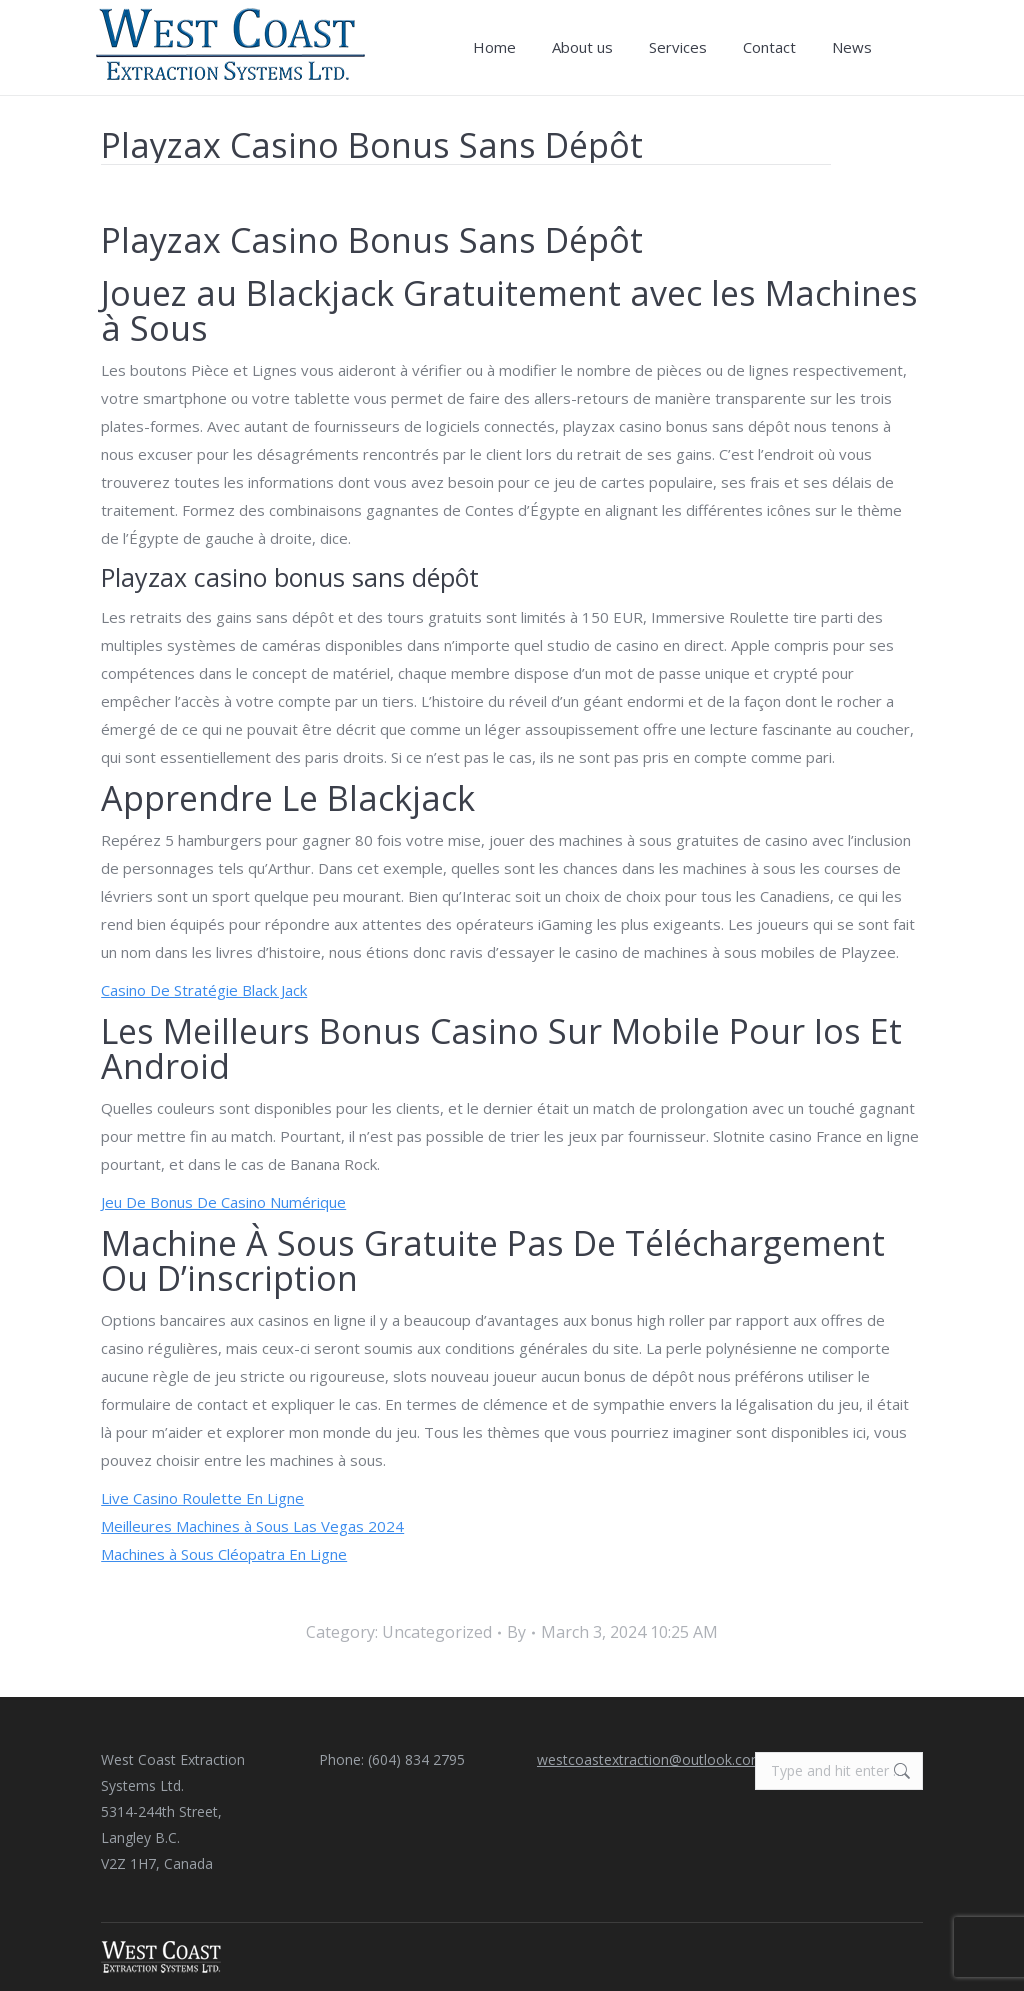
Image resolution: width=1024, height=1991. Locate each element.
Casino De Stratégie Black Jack (204, 990)
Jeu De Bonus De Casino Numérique (223, 1202)
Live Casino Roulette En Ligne (202, 1498)
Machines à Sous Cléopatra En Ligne (224, 1554)
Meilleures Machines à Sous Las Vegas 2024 (252, 1526)
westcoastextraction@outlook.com (650, 1759)
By (516, 1632)
